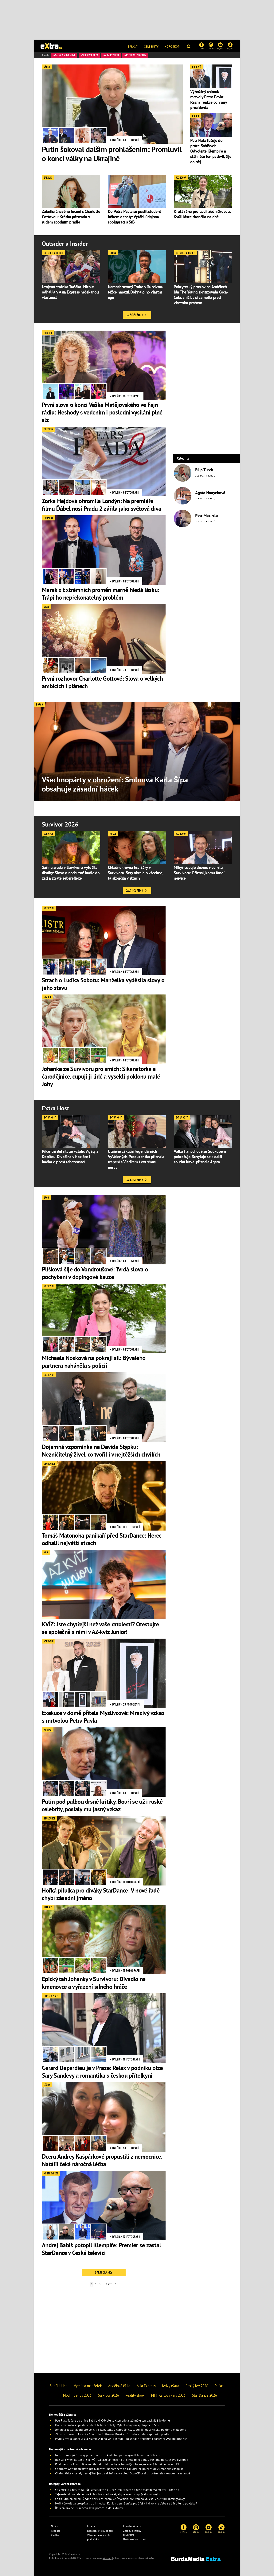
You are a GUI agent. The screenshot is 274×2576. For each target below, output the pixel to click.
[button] (189, 46)
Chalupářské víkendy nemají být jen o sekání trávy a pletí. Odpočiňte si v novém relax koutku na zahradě (122, 2473)
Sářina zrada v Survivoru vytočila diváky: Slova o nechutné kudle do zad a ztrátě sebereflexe (71, 873)
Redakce (55, 2530)
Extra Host (55, 1108)
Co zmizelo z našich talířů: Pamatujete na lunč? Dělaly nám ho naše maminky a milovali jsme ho (117, 2490)
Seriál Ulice (58, 2385)
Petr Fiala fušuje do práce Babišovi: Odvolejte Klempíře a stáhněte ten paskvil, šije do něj (210, 151)
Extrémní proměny (136, 55)
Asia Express (112, 55)
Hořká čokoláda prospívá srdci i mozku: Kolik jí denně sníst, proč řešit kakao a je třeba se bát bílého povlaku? (126, 2503)
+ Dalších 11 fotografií (125, 1882)
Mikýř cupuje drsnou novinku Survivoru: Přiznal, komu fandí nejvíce (199, 873)
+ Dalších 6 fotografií (124, 140)
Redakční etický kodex (100, 2530)
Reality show (135, 2395)
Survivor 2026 (90, 55)
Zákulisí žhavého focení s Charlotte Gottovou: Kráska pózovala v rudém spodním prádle (71, 217)
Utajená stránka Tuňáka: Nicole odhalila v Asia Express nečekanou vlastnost (70, 292)
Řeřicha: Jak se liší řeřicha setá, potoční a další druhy (89, 2508)
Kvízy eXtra (170, 2385)
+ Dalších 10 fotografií (125, 396)
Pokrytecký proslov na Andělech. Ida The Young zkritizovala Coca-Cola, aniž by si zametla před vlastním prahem (201, 294)
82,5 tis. (230, 46)
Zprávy (133, 46)
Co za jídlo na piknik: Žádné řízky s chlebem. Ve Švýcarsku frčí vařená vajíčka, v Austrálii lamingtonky (120, 2499)
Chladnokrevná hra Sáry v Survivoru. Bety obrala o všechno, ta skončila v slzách (135, 873)
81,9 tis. (220, 46)
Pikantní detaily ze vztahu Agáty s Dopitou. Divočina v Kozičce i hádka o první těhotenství (70, 1157)
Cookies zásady (132, 2526)
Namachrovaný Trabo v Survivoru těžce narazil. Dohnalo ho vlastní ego (135, 292)
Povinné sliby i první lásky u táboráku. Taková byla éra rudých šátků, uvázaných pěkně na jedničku (118, 2464)
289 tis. (201, 46)
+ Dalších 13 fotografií (125, 2236)
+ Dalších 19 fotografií (125, 2059)
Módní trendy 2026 (77, 2395)
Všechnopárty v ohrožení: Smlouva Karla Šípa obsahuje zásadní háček (115, 784)
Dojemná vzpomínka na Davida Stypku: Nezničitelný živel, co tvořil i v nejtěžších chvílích (101, 1450)
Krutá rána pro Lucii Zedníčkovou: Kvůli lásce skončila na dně (202, 214)
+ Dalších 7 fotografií (124, 670)
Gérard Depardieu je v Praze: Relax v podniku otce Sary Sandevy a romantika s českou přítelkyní (102, 2071)
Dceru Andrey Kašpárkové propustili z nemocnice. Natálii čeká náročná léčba (102, 2160)
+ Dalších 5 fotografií (124, 1261)
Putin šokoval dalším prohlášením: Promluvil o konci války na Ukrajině (112, 153)
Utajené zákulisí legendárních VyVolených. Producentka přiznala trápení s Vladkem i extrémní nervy (136, 1159)
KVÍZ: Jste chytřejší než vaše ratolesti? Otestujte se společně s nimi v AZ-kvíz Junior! (100, 1628)
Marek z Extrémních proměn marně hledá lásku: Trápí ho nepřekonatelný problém (100, 593)
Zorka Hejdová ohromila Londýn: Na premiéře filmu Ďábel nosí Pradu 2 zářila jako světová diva (101, 504)
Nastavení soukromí (134, 2539)
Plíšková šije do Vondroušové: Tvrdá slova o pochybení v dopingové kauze (95, 1273)
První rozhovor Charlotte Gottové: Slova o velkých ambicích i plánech (102, 682)
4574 (109, 2284)
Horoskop (172, 46)
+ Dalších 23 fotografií (125, 1704)
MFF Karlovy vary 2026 (168, 2395)
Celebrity (151, 46)
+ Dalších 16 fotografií (125, 1527)
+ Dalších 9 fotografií (124, 492)
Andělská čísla (119, 2385)
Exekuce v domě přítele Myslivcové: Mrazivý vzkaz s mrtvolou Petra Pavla (103, 1716)
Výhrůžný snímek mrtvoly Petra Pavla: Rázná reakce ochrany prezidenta (208, 99)
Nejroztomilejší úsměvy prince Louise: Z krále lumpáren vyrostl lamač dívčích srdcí (108, 2455)
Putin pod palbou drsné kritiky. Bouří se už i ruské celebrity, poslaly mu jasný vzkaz (102, 1805)
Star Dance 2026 (204, 2395)
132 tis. (211, 46)
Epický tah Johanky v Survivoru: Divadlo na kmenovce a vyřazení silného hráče (94, 1982)
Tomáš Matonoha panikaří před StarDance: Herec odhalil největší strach (102, 1539)
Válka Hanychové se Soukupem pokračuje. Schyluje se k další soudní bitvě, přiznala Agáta (200, 1157)
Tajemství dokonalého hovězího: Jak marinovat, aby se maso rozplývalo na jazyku (108, 2494)
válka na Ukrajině (65, 55)
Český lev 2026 (197, 2385)
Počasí (219, 2385)
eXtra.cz (107, 2558)
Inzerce (91, 2526)
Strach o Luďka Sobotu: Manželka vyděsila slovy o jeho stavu (103, 984)
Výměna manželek (88, 2385)
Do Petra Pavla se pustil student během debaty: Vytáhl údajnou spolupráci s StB (134, 217)
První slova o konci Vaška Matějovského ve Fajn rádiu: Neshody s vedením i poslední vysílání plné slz (102, 412)
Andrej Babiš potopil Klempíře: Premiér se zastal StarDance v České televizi (101, 2249)
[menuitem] (132, 46)
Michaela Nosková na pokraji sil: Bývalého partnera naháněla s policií (93, 1361)
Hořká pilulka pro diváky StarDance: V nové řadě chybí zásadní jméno (100, 1894)
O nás (54, 2526)
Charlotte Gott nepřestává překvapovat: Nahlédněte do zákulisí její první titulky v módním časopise (119, 2469)
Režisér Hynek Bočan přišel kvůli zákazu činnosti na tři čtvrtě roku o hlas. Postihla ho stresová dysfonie (121, 2459)
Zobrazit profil (205, 475)
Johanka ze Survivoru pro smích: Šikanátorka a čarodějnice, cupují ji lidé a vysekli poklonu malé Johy (101, 1076)
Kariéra (55, 2535)
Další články (136, 315)
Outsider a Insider (65, 243)
